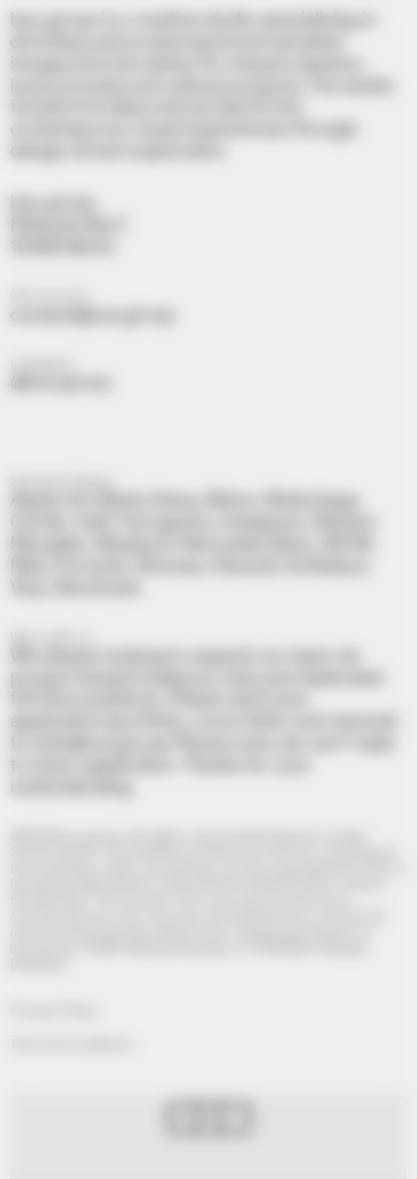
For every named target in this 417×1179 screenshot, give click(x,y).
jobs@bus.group (100, 743)
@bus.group (60, 382)
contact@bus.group (92, 315)
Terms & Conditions (72, 1045)
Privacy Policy (53, 1011)
